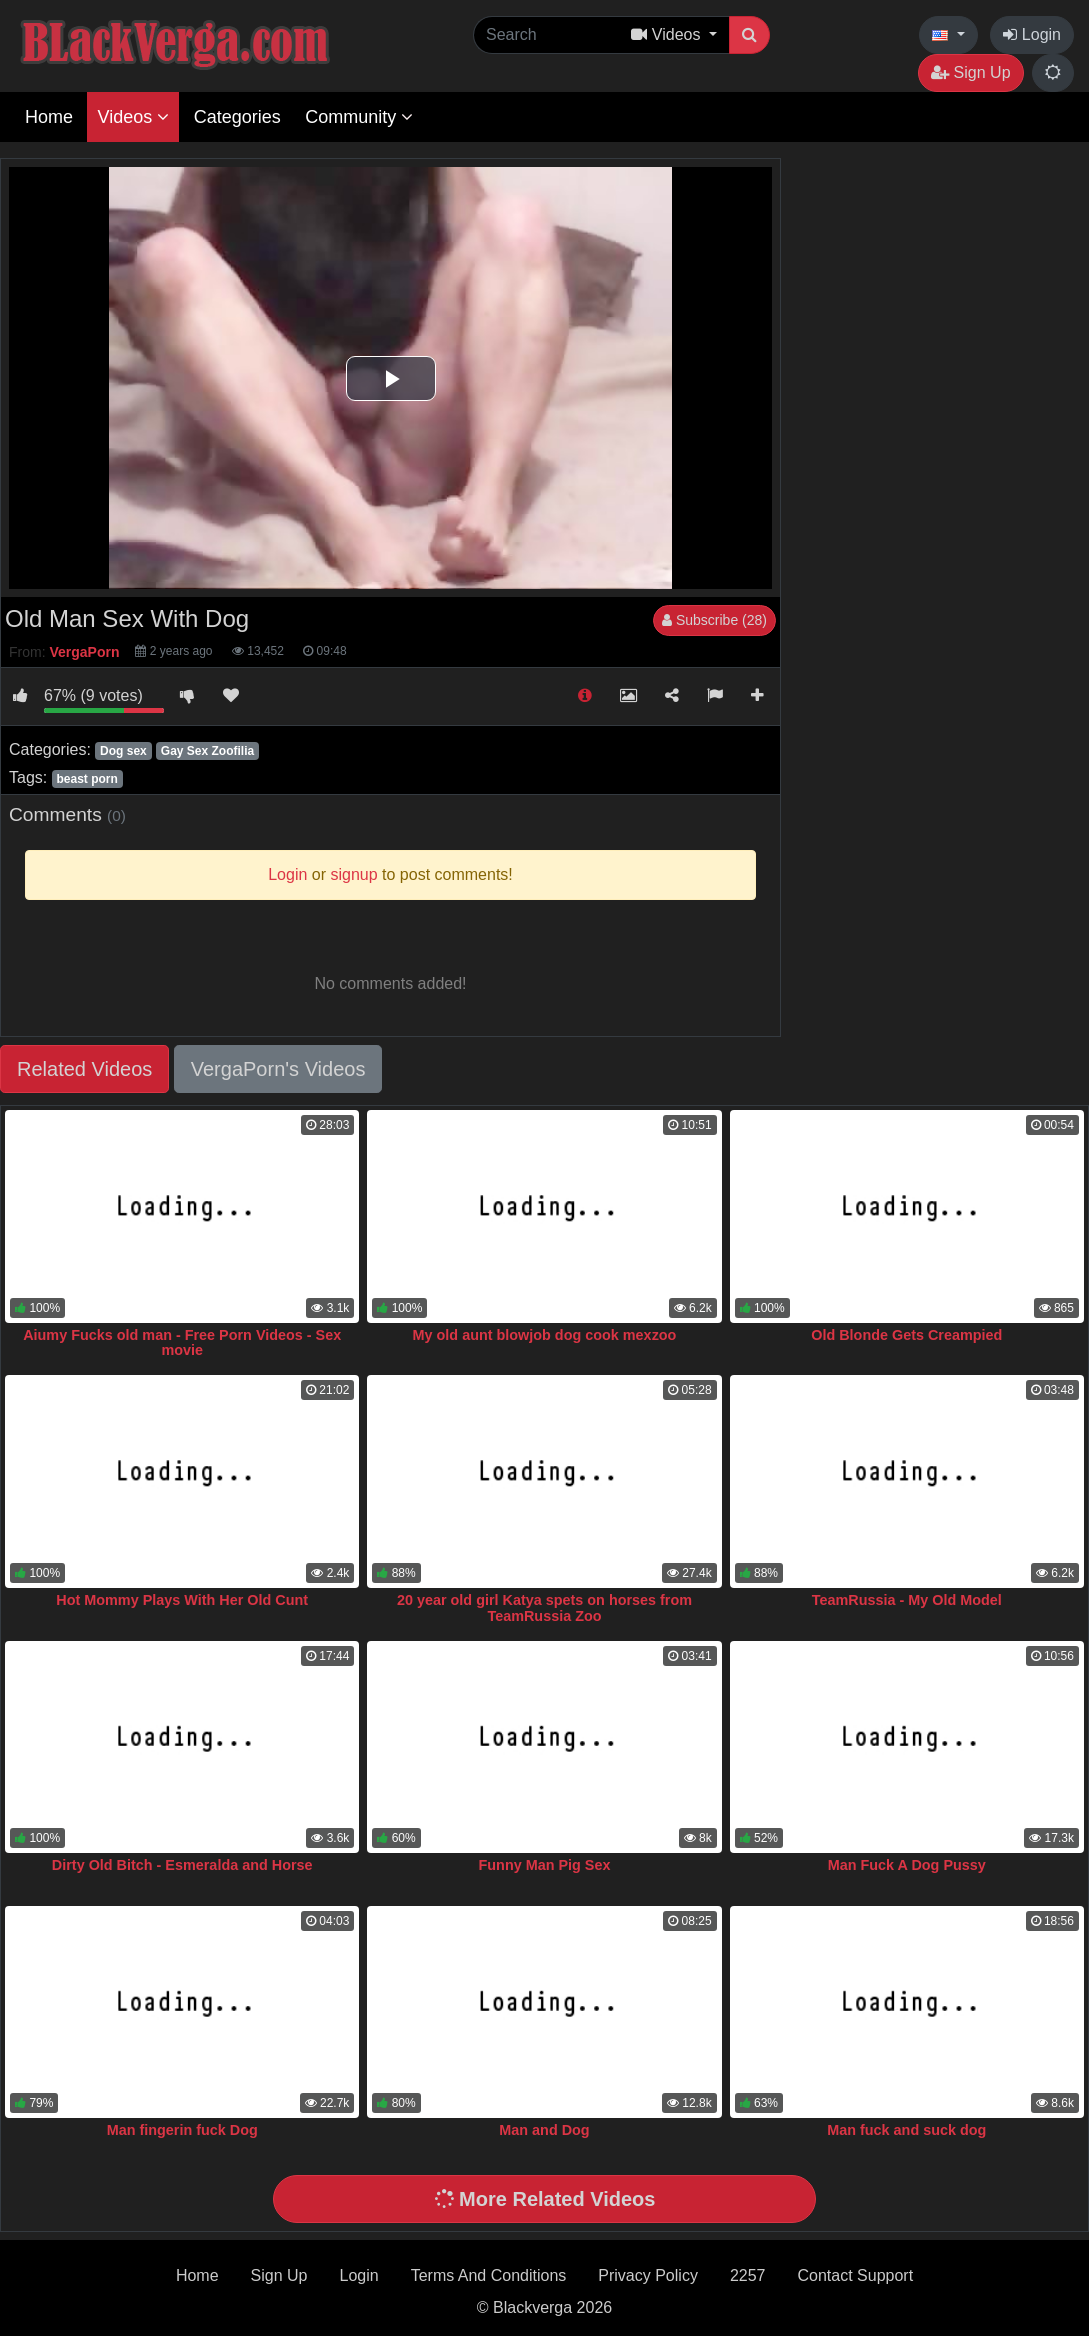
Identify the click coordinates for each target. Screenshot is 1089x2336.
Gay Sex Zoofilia (207, 751)
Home (49, 117)
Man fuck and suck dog (906, 2130)
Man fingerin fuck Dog (182, 2130)
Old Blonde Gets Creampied (906, 1335)
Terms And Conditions (489, 2275)
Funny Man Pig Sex (545, 1865)
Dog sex (123, 751)
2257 (748, 2275)
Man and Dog (544, 2130)
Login (1032, 34)
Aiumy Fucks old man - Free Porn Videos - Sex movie (182, 1343)
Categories (237, 117)
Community (359, 117)
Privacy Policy (648, 2275)
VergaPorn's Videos (278, 1069)
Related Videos (84, 1069)
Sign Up (970, 72)
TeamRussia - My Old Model (907, 1600)
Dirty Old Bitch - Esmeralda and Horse (182, 1865)
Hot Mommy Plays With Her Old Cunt (182, 1600)
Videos (133, 117)
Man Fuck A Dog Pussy (907, 1865)
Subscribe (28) (714, 620)
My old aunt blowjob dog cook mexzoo (545, 1335)
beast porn (86, 779)
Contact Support (855, 2275)
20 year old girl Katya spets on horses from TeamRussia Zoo (544, 1608)
